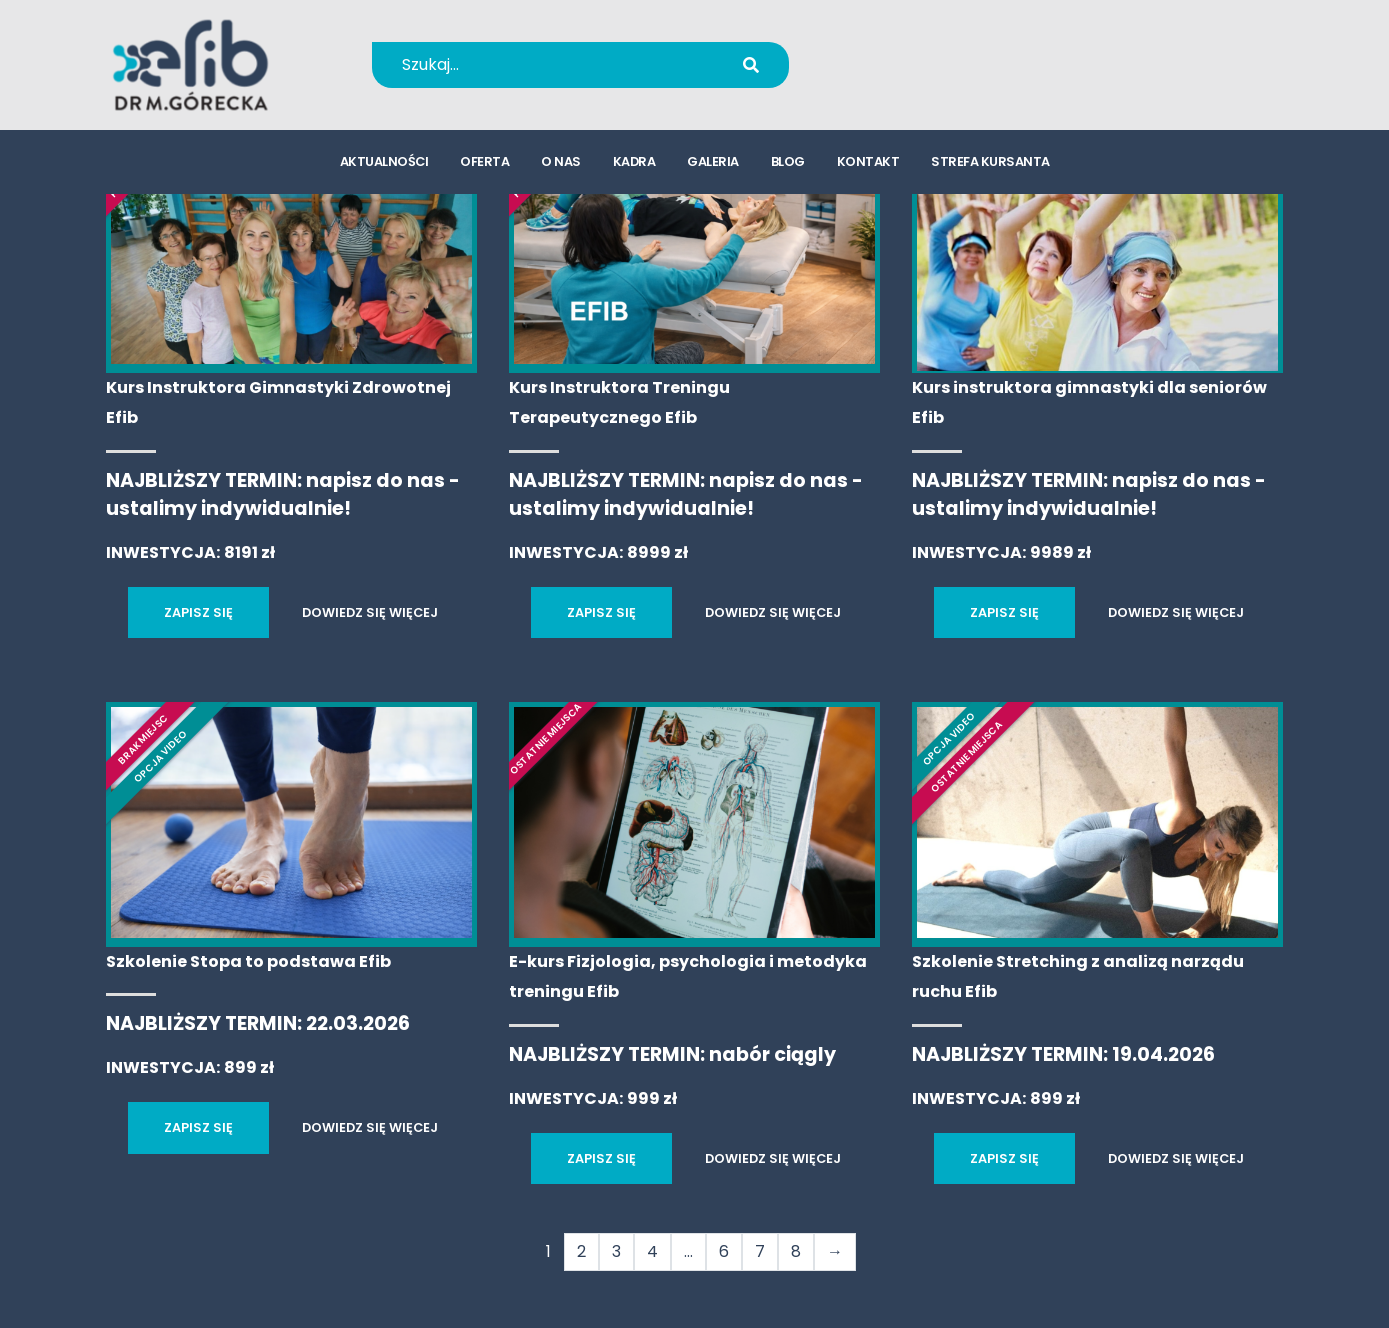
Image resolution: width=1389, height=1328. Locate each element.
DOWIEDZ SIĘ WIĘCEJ (370, 612)
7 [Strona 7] (760, 1251)
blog (788, 165)
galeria (713, 165)
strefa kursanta (990, 165)
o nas (561, 165)
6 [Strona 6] (724, 1251)
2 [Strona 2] (581, 1251)
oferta (484, 165)
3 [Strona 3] (616, 1251)
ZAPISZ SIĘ (198, 612)
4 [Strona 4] (652, 1251)
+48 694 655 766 (940, 51)
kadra (634, 165)
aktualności (384, 165)
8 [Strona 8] (796, 1251)
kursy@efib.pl (927, 77)
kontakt (868, 165)
